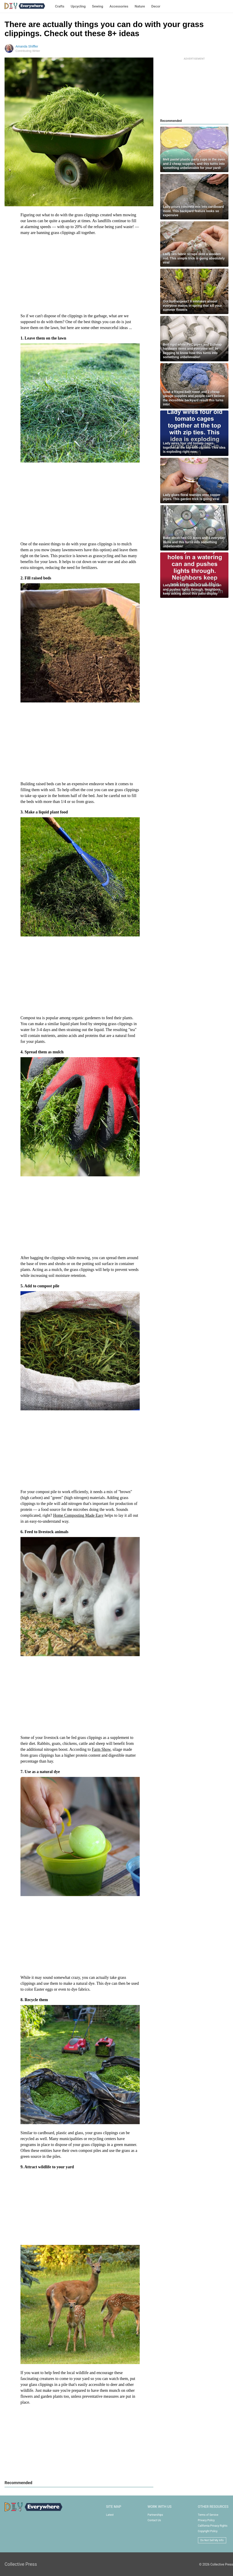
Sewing (97, 6)
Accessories (118, 6)
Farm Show (101, 1749)
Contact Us (154, 2520)
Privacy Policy (206, 2520)
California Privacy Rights (213, 2525)
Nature (140, 6)
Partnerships (155, 2514)
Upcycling (78, 6)
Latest (110, 2514)
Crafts (59, 6)
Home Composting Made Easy (78, 1515)
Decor (155, 6)
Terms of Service (208, 2514)
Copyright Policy (208, 2531)
